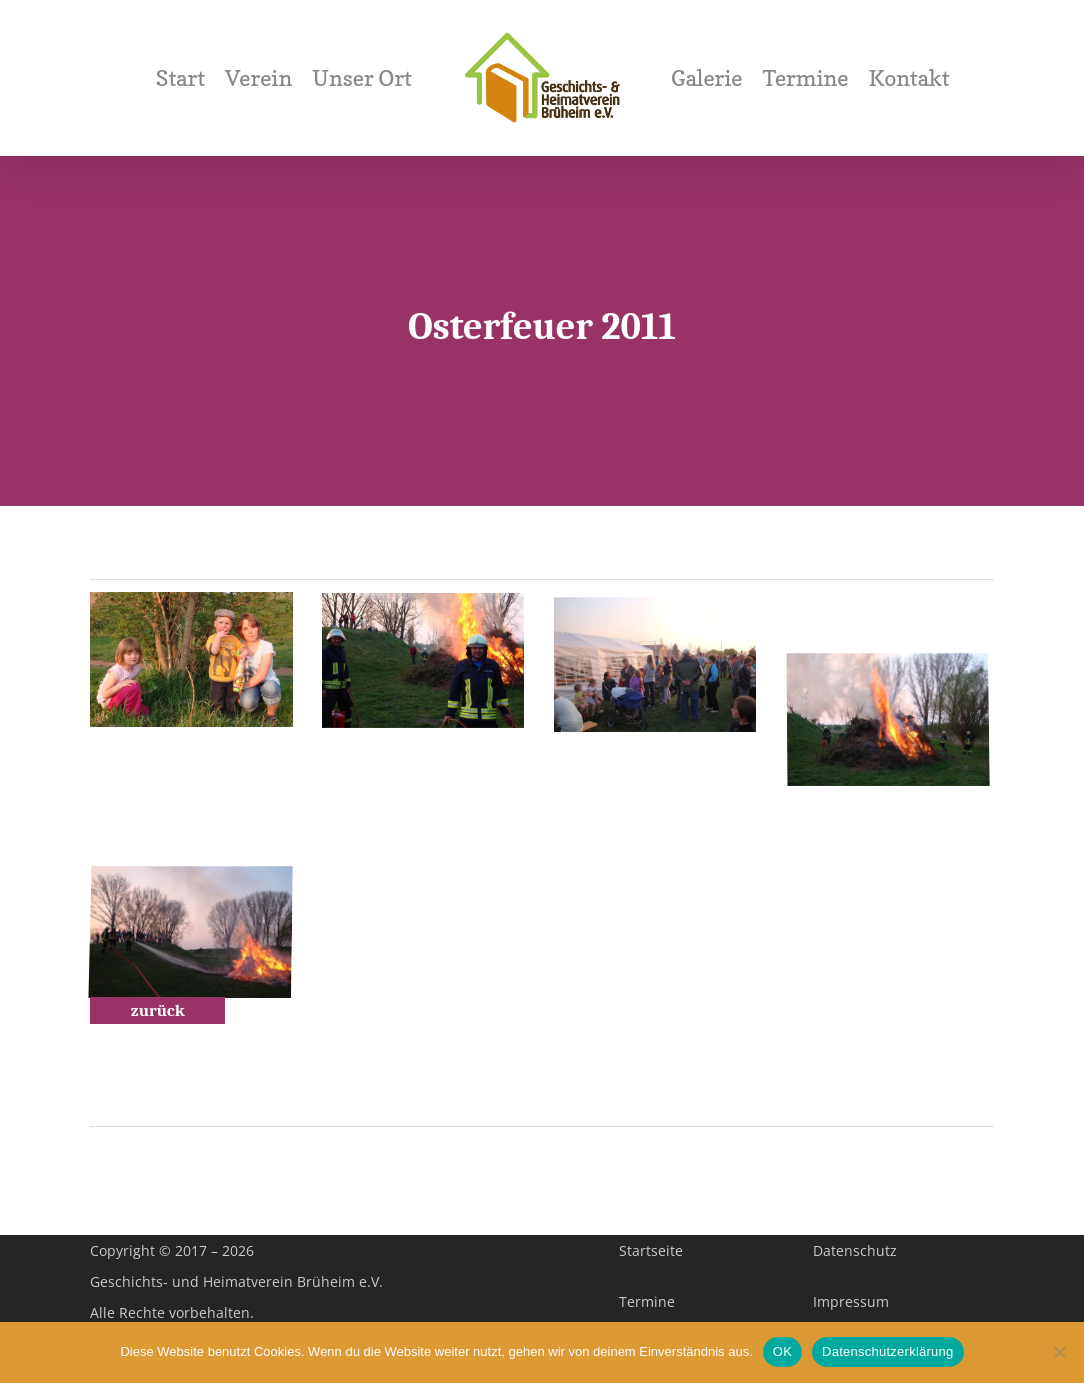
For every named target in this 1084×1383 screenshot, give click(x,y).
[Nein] (1059, 1352)
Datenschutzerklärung (887, 1351)
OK (782, 1351)
